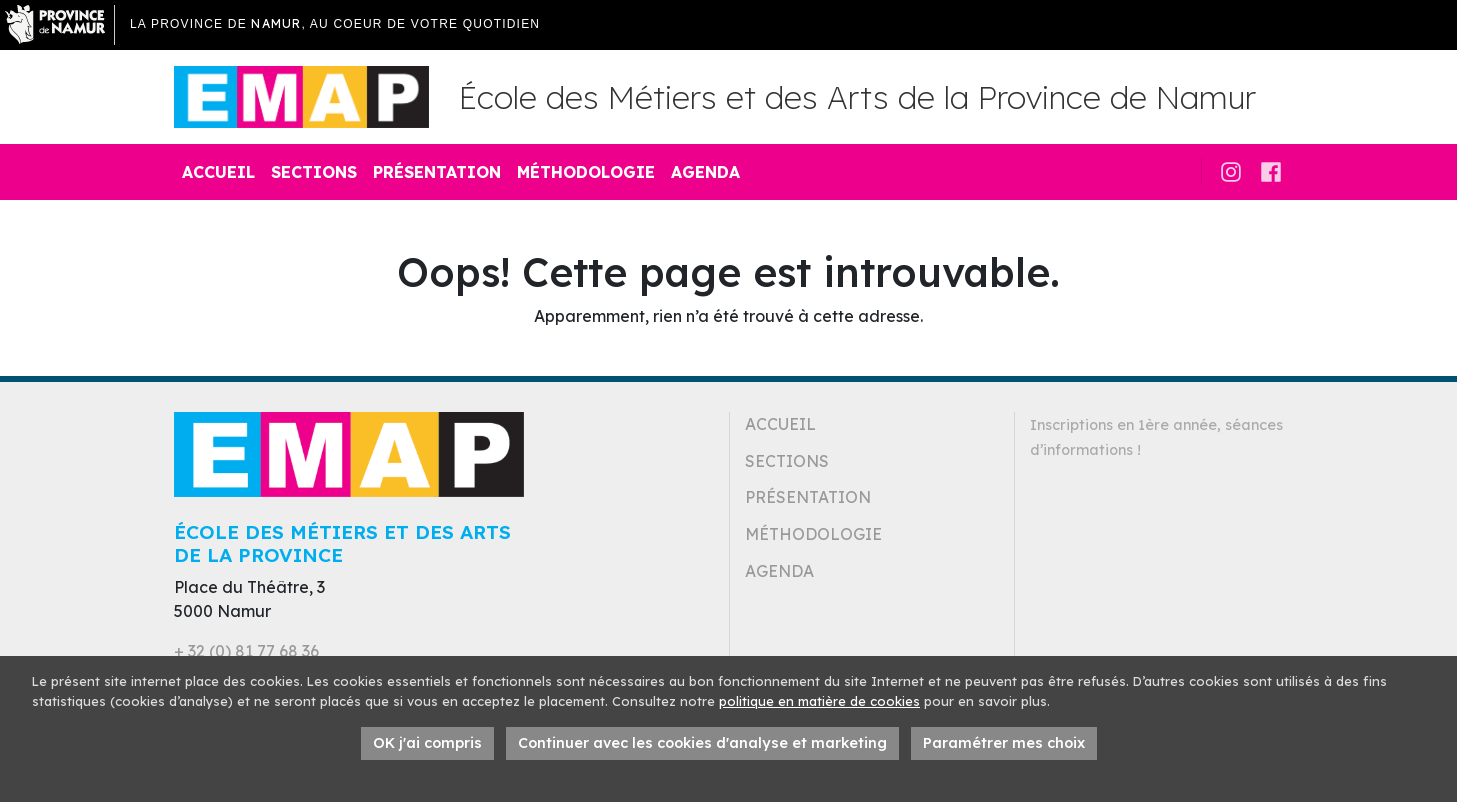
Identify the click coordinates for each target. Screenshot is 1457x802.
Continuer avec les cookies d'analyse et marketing (702, 743)
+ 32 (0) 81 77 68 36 (246, 651)
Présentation (437, 172)
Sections (314, 172)
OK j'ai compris (427, 743)
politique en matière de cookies (819, 701)
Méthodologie (586, 172)
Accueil (218, 172)
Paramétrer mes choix (1004, 743)
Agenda (705, 172)
